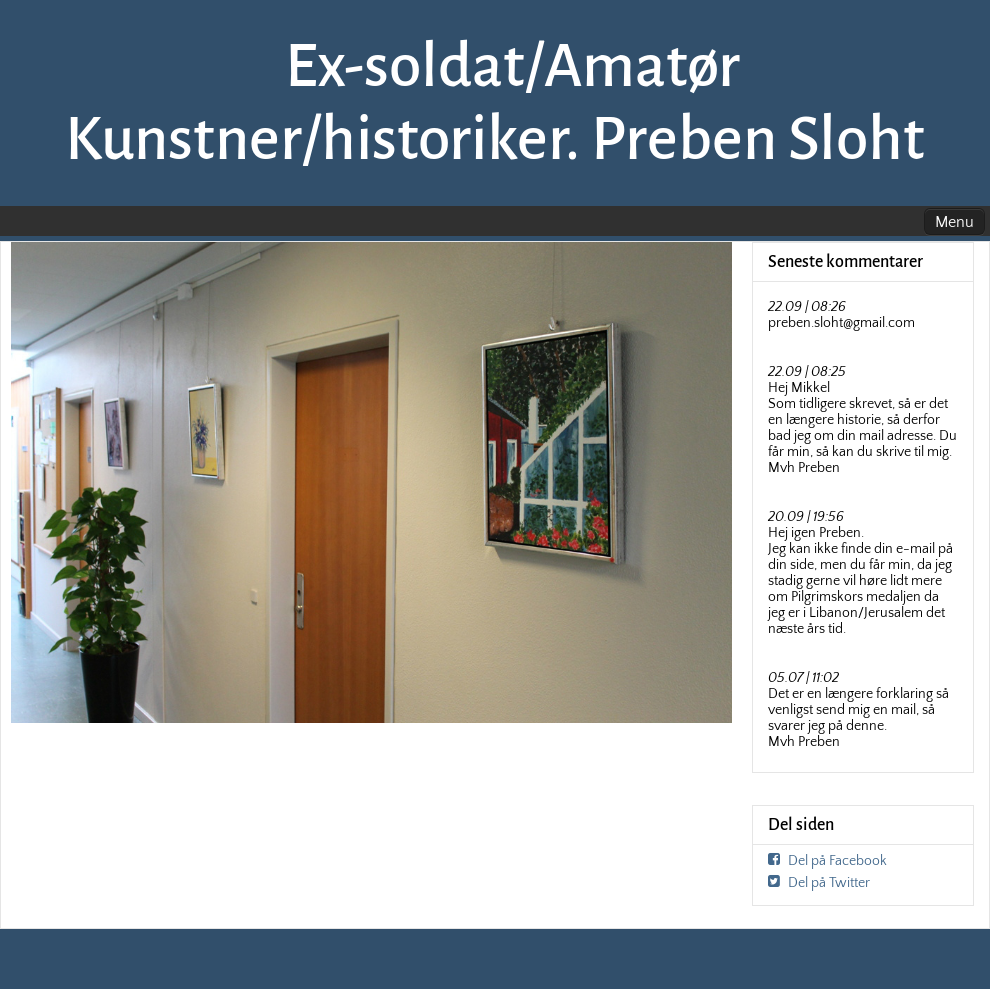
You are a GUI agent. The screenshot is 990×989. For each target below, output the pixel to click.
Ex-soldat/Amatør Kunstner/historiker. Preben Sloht (495, 102)
